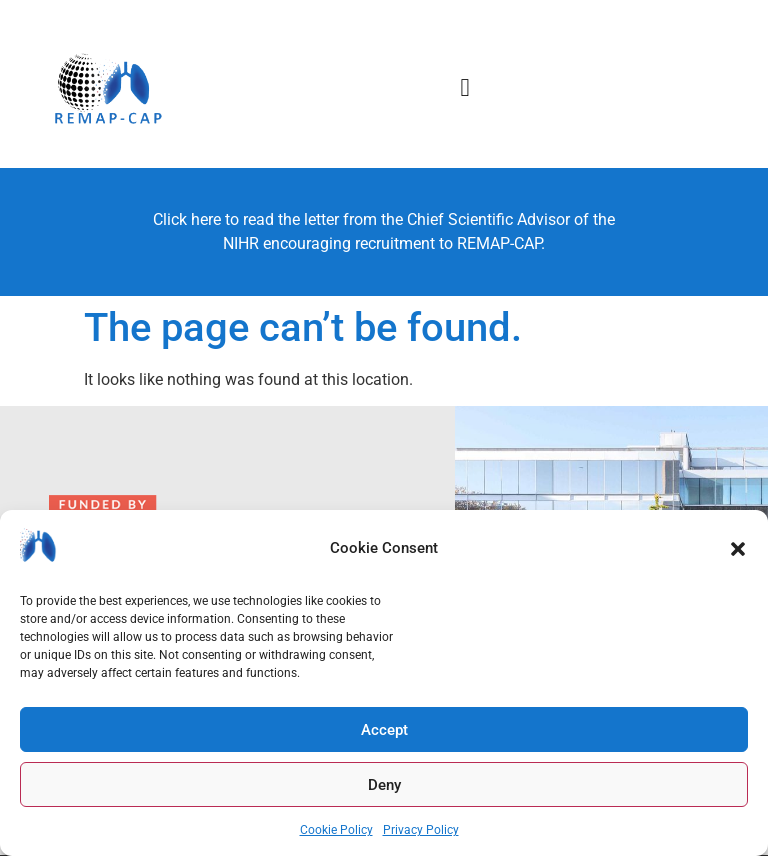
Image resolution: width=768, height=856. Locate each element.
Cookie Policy (336, 830)
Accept (384, 730)
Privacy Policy (421, 830)
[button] (738, 549)
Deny (384, 785)
